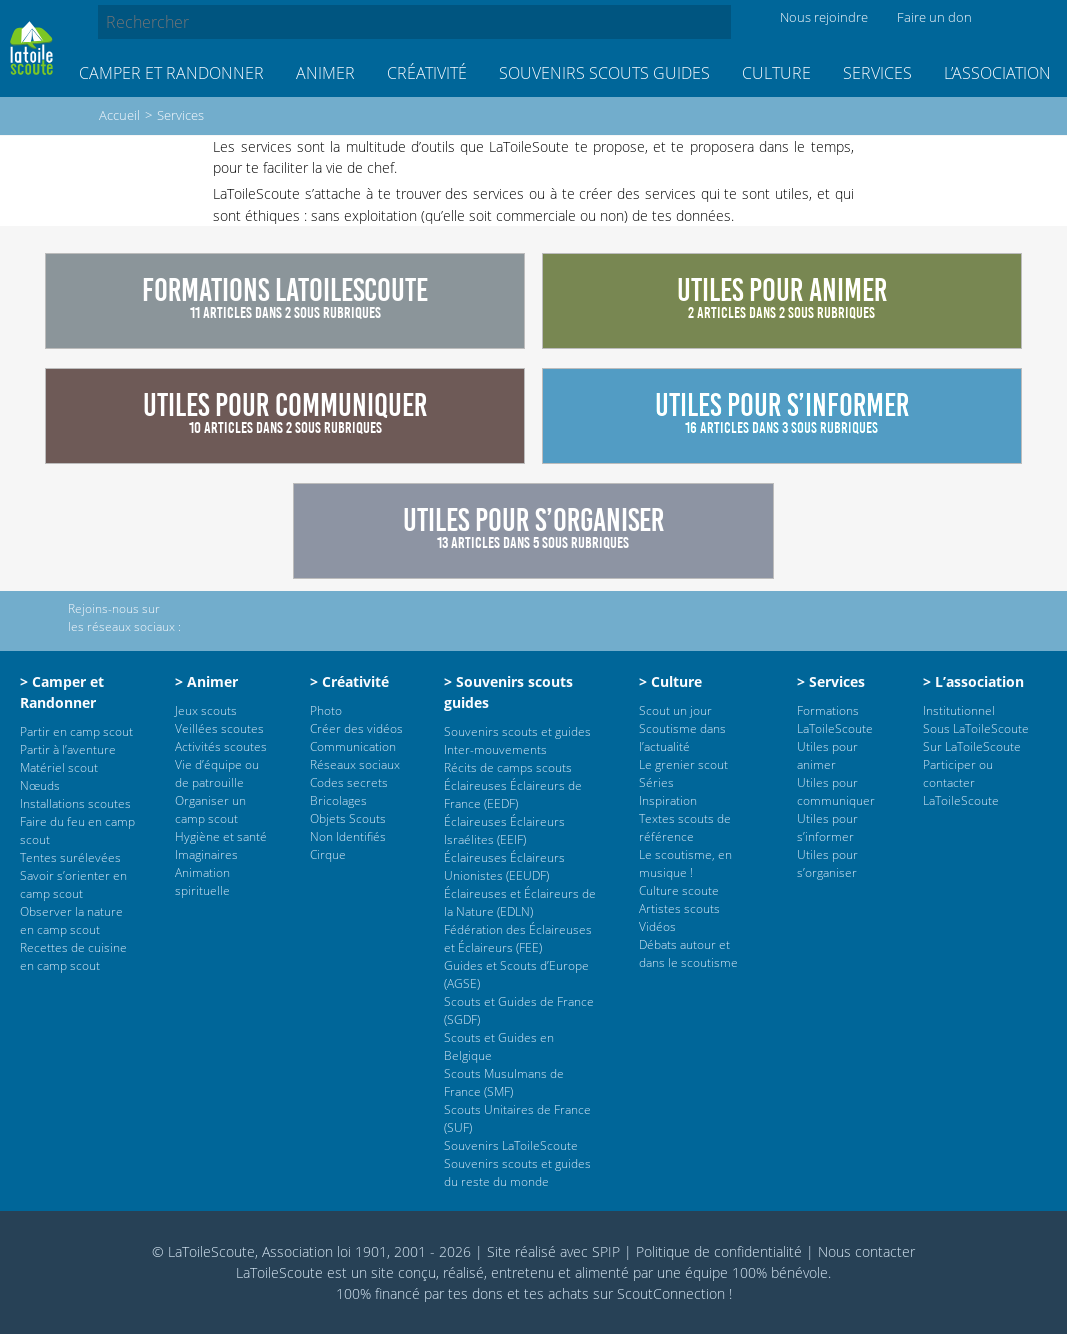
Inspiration (668, 800)
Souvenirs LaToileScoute (511, 1145)
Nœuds (40, 785)
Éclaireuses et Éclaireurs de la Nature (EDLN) (520, 902)
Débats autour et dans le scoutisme (688, 953)
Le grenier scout (683, 764)
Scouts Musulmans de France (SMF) (504, 1082)
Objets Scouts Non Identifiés (348, 827)
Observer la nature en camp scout (71, 920)
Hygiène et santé (221, 836)
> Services (831, 681)
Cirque (328, 854)
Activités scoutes (221, 746)
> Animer (206, 681)
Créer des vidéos (356, 728)
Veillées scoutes (219, 728)
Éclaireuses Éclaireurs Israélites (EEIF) (504, 830)
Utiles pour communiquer (836, 791)
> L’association (973, 681)
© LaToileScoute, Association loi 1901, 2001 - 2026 (311, 1251)
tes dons (475, 1293)
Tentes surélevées (70, 857)
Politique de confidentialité (719, 1251)
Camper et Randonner (171, 73)
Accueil (119, 115)
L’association (997, 73)
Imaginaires (206, 854)
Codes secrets (349, 782)
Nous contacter (866, 1251)
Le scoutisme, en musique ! (685, 863)
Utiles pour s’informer (827, 827)
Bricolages (338, 800)
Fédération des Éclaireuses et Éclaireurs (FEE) (518, 938)
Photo (326, 710)
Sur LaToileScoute (972, 746)
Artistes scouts (679, 908)
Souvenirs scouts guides (604, 73)
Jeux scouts (206, 710)
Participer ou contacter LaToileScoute (961, 782)
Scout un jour (675, 710)
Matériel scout (59, 767)
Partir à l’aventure (68, 749)
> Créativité (349, 681)
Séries (656, 782)
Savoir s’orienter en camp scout (73, 884)
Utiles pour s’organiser (827, 863)
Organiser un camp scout (210, 809)
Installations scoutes (75, 803)
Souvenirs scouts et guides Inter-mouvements (517, 740)
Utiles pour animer (827, 755)
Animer (325, 73)
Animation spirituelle (202, 881)
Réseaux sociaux (355, 764)
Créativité (427, 73)
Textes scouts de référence (685, 827)
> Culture (670, 681)
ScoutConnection (671, 1293)
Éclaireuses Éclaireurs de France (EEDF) (513, 794)
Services (877, 73)
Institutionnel (959, 710)
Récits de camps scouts (508, 767)
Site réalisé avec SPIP (553, 1251)
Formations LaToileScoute (835, 719)
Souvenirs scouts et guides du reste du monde (517, 1172)
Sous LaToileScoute (976, 728)
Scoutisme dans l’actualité (682, 737)
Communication (353, 746)
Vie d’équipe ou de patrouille (217, 773)
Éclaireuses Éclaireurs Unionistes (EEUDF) (504, 866)
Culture (776, 73)
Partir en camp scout (76, 731)
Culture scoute (679, 890)
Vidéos (657, 926)
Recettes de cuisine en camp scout (73, 956)
